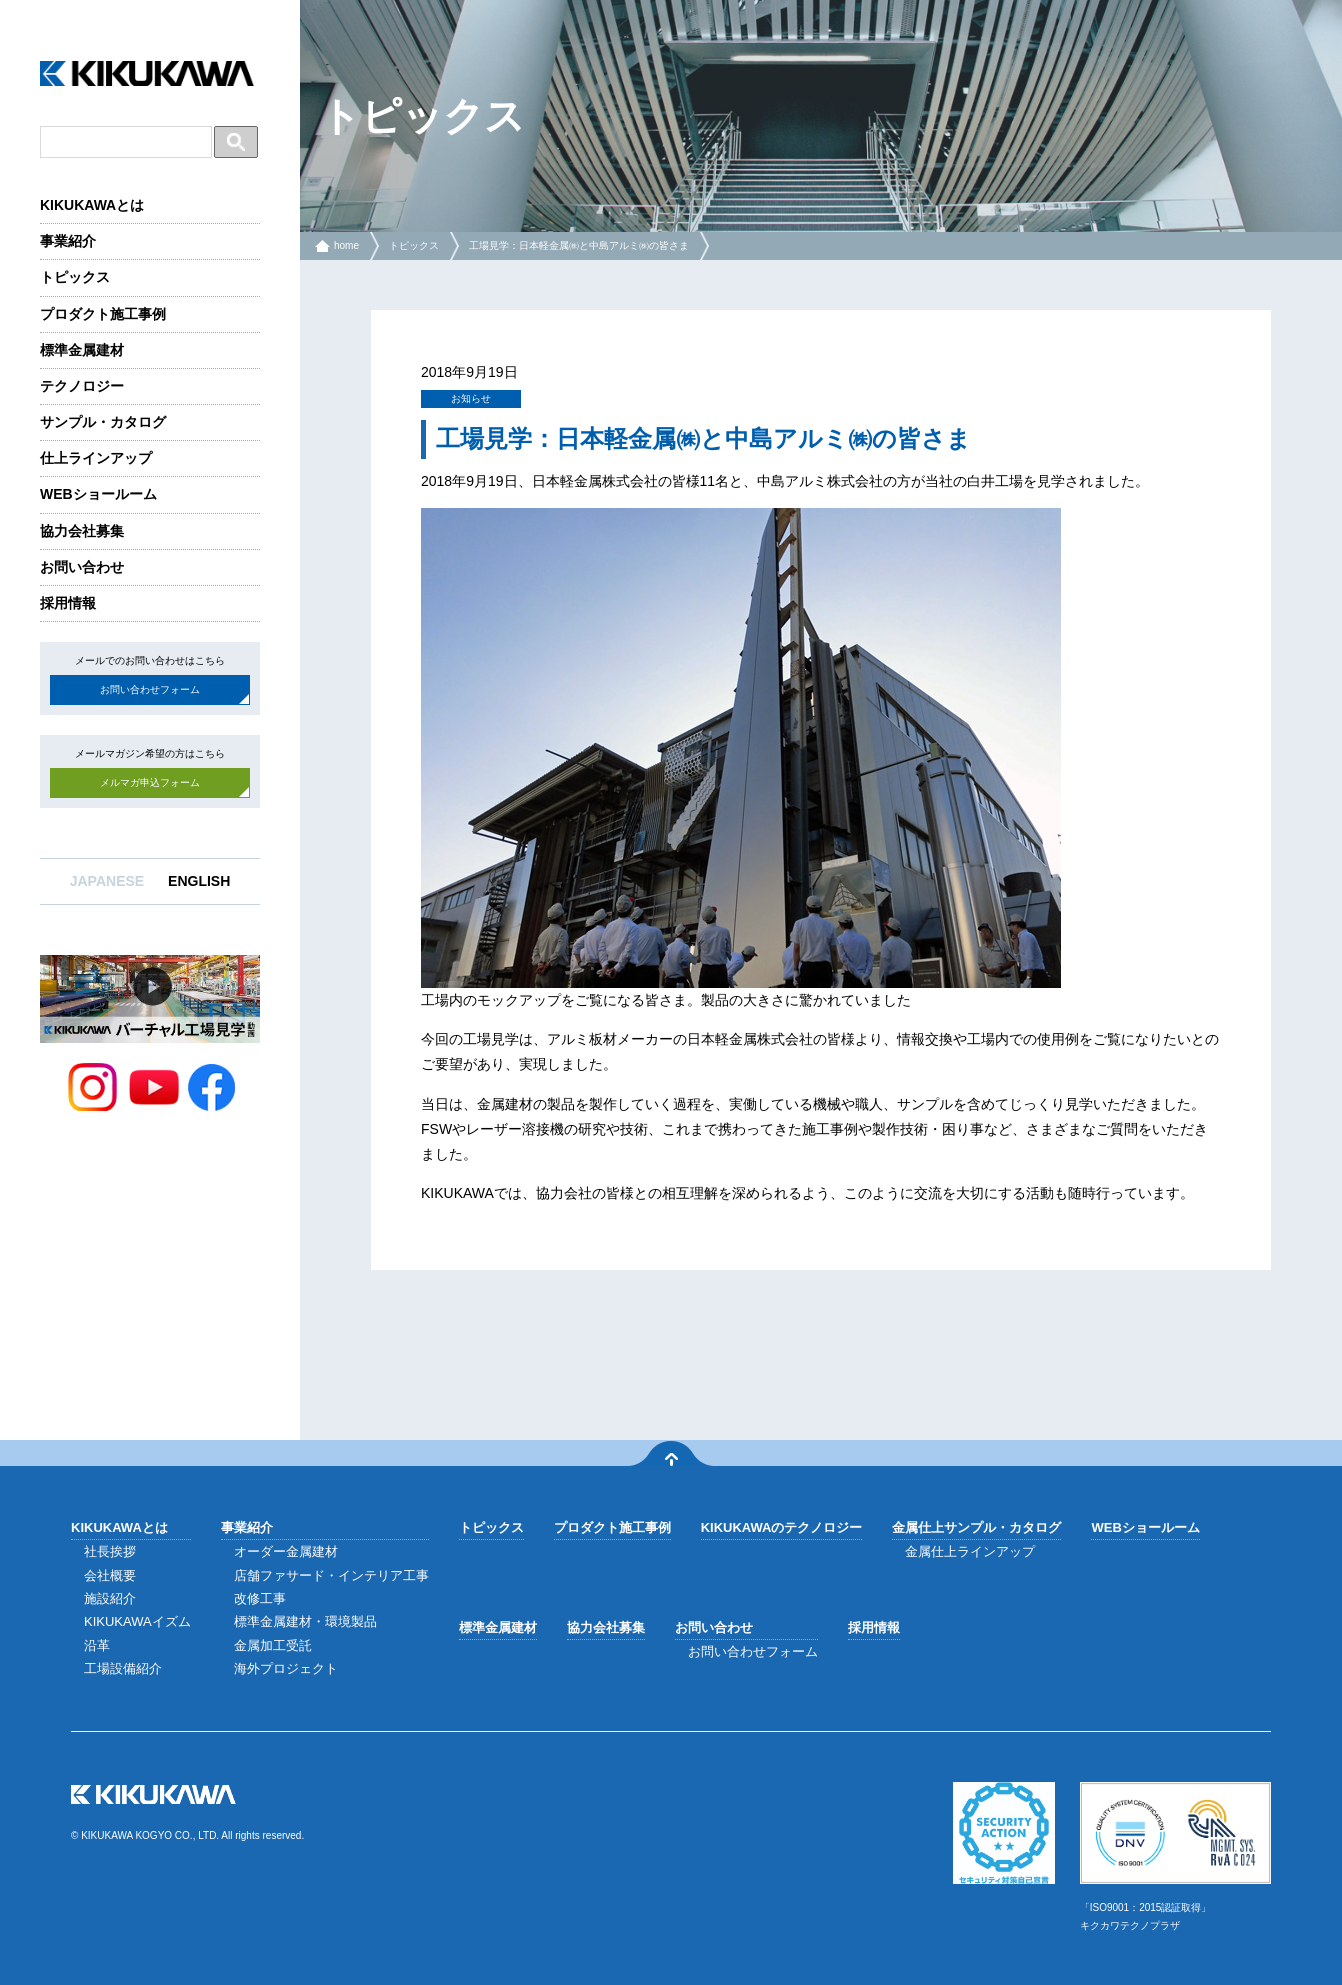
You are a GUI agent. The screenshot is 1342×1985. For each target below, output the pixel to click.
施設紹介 (110, 1598)
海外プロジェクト (286, 1668)
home (346, 245)
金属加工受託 (273, 1645)
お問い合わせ (82, 567)
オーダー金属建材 (286, 1551)
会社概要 (110, 1575)
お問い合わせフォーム (150, 689)
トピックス (75, 277)
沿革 (97, 1645)
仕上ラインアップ (96, 458)
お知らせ (471, 398)
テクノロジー (82, 386)
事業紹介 (68, 241)
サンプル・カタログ (103, 422)
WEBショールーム (98, 494)
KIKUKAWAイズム (137, 1621)
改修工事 (260, 1598)
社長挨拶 (110, 1551)
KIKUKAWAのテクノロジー (782, 1527)
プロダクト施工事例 (103, 314)
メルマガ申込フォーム (150, 782)
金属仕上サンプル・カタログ (976, 1527)
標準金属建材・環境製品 (305, 1621)
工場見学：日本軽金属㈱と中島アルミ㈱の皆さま (579, 245)
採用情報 (68, 603)
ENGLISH (199, 881)
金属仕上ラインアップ (970, 1551)
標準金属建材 (82, 350)
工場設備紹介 (123, 1668)
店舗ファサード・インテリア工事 (331, 1575)
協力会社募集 (82, 531)
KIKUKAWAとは (92, 205)
